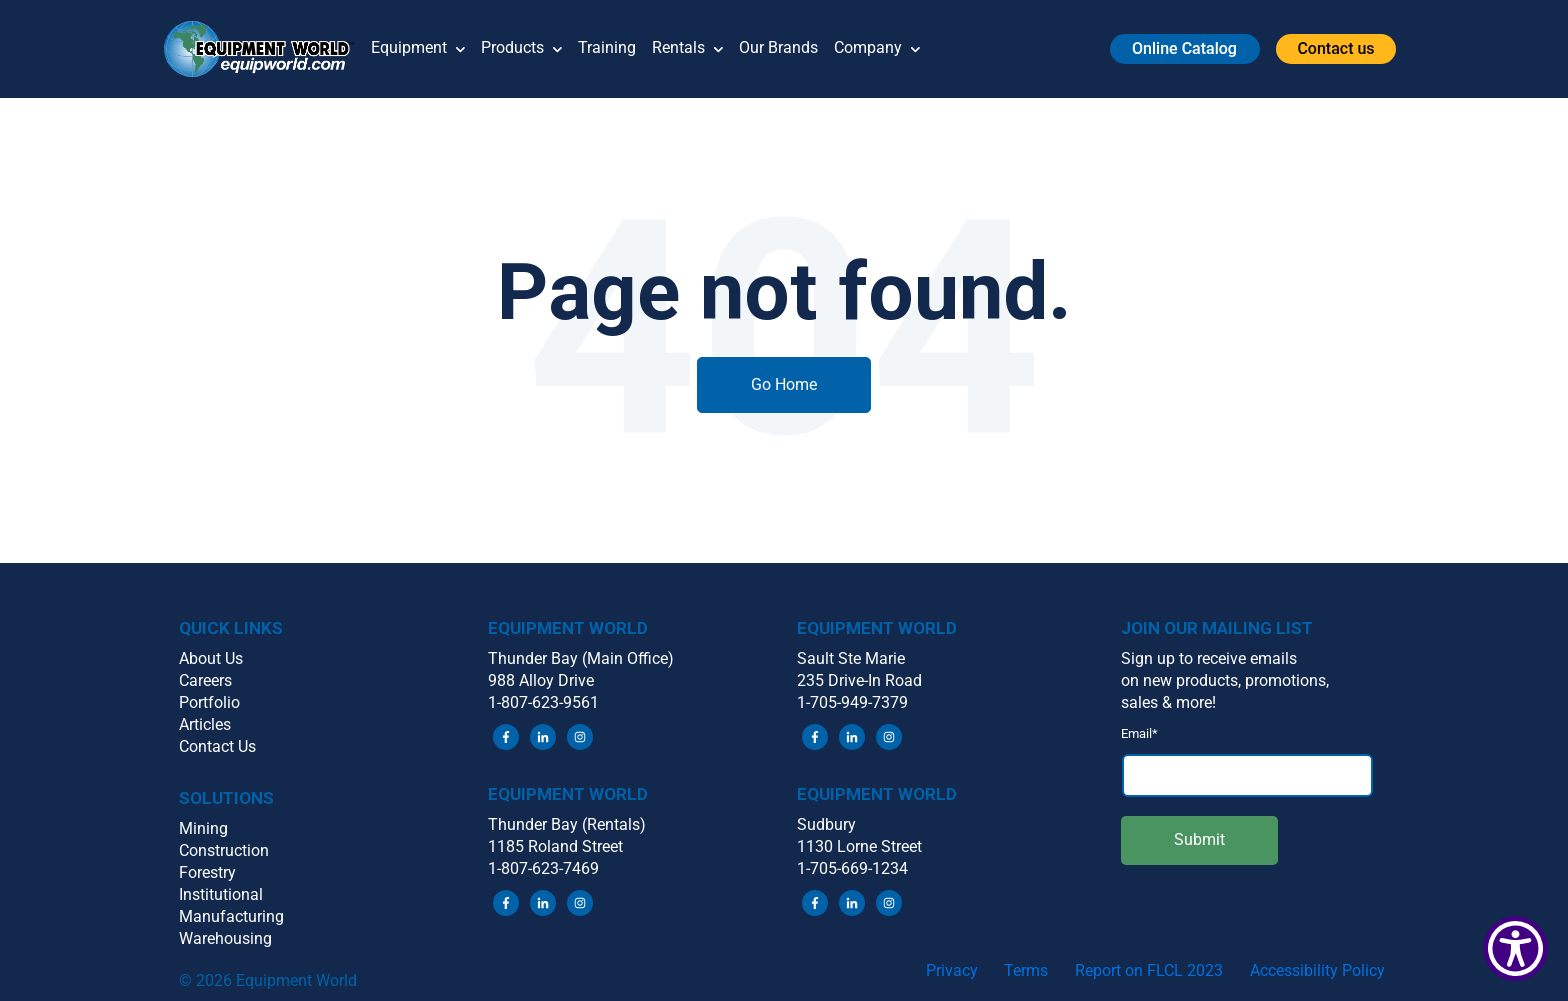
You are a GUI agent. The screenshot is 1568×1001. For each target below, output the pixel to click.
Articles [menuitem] (205, 724)
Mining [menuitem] (203, 828)
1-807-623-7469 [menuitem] (543, 868)
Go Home (784, 384)
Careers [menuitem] (205, 680)
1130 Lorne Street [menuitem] (859, 846)
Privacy (952, 970)
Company (877, 49)
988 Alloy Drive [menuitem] (541, 680)
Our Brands (778, 47)
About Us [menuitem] (211, 658)
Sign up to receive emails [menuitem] (1209, 658)
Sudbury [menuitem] (826, 824)
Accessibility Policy (1317, 970)
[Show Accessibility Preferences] (1515, 948)
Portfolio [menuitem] (209, 702)
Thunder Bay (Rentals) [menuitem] (567, 824)
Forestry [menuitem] (207, 872)
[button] (267, 49)
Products (521, 49)
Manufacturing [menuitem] (231, 916)
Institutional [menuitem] (221, 894)
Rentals (687, 49)
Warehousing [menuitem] (225, 938)
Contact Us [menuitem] (217, 746)
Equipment (418, 49)
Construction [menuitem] (224, 850)
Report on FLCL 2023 (1149, 970)
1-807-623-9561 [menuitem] (543, 702)
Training (607, 47)
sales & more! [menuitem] (1168, 702)
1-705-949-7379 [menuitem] (852, 702)
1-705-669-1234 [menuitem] (852, 868)
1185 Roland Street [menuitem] (555, 846)
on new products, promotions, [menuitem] (1225, 680)
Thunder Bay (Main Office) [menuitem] (581, 658)
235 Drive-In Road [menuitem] (859, 680)
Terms (1026, 970)
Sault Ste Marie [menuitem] (851, 658)
